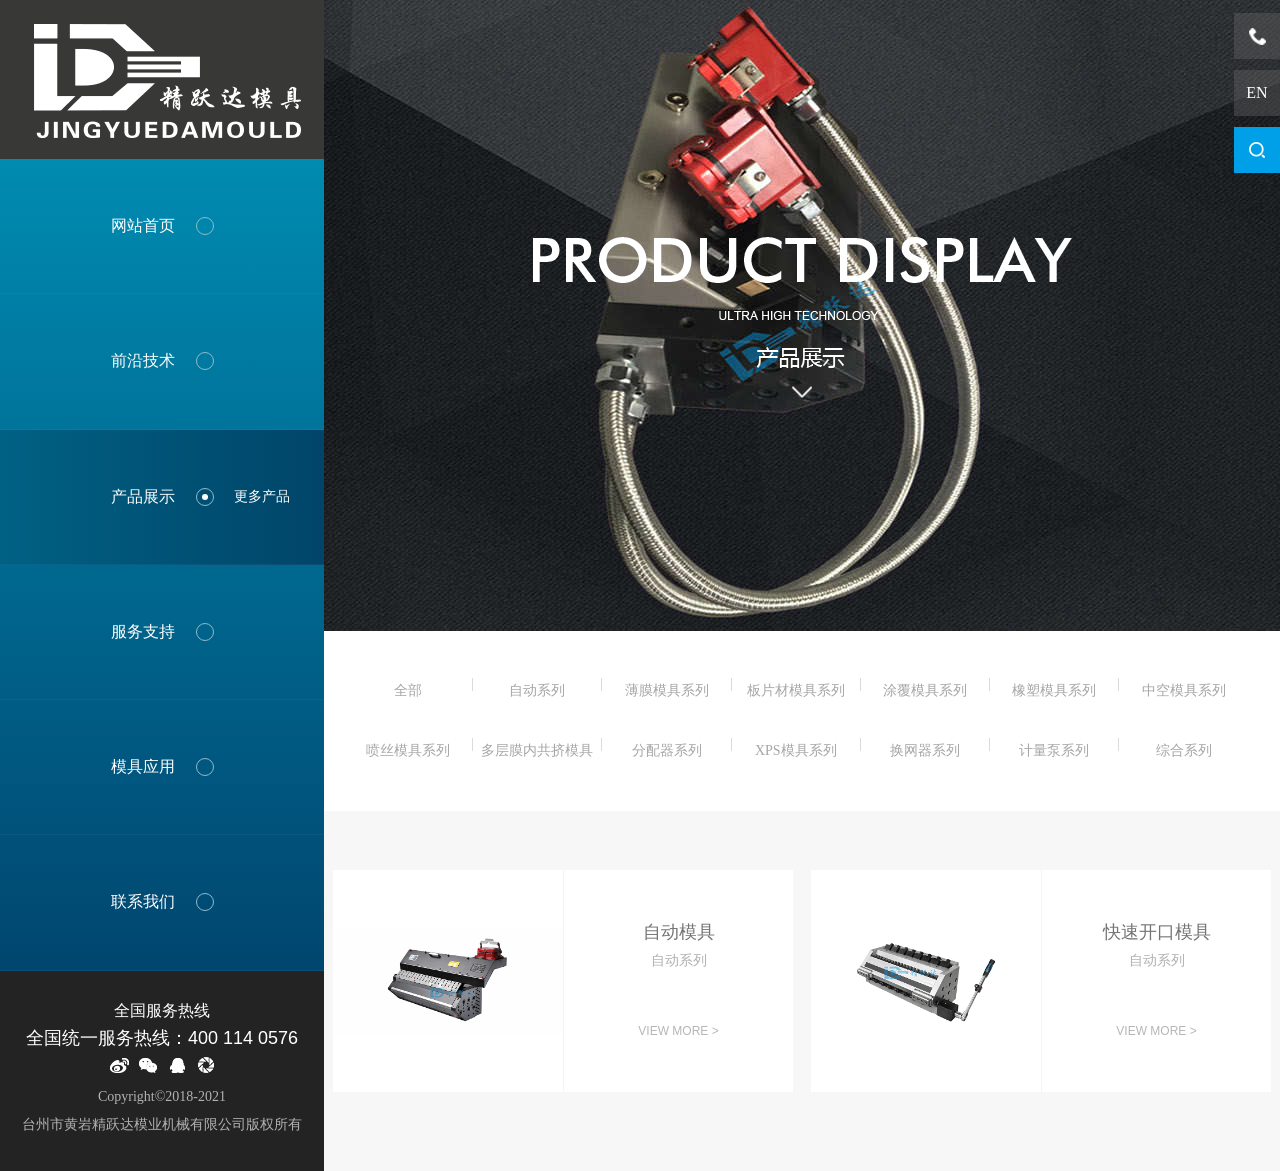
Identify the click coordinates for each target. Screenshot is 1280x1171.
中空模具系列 (1184, 690)
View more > (678, 1031)
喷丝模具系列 (408, 750)
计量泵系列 (1054, 750)
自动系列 (537, 690)
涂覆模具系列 (925, 690)
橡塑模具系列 (1054, 690)
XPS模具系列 (796, 750)
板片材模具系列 (796, 690)
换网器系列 (925, 750)
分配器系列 (667, 750)
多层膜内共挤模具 (537, 750)
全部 (408, 690)
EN (1256, 92)
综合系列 (1184, 750)
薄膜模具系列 (667, 690)
